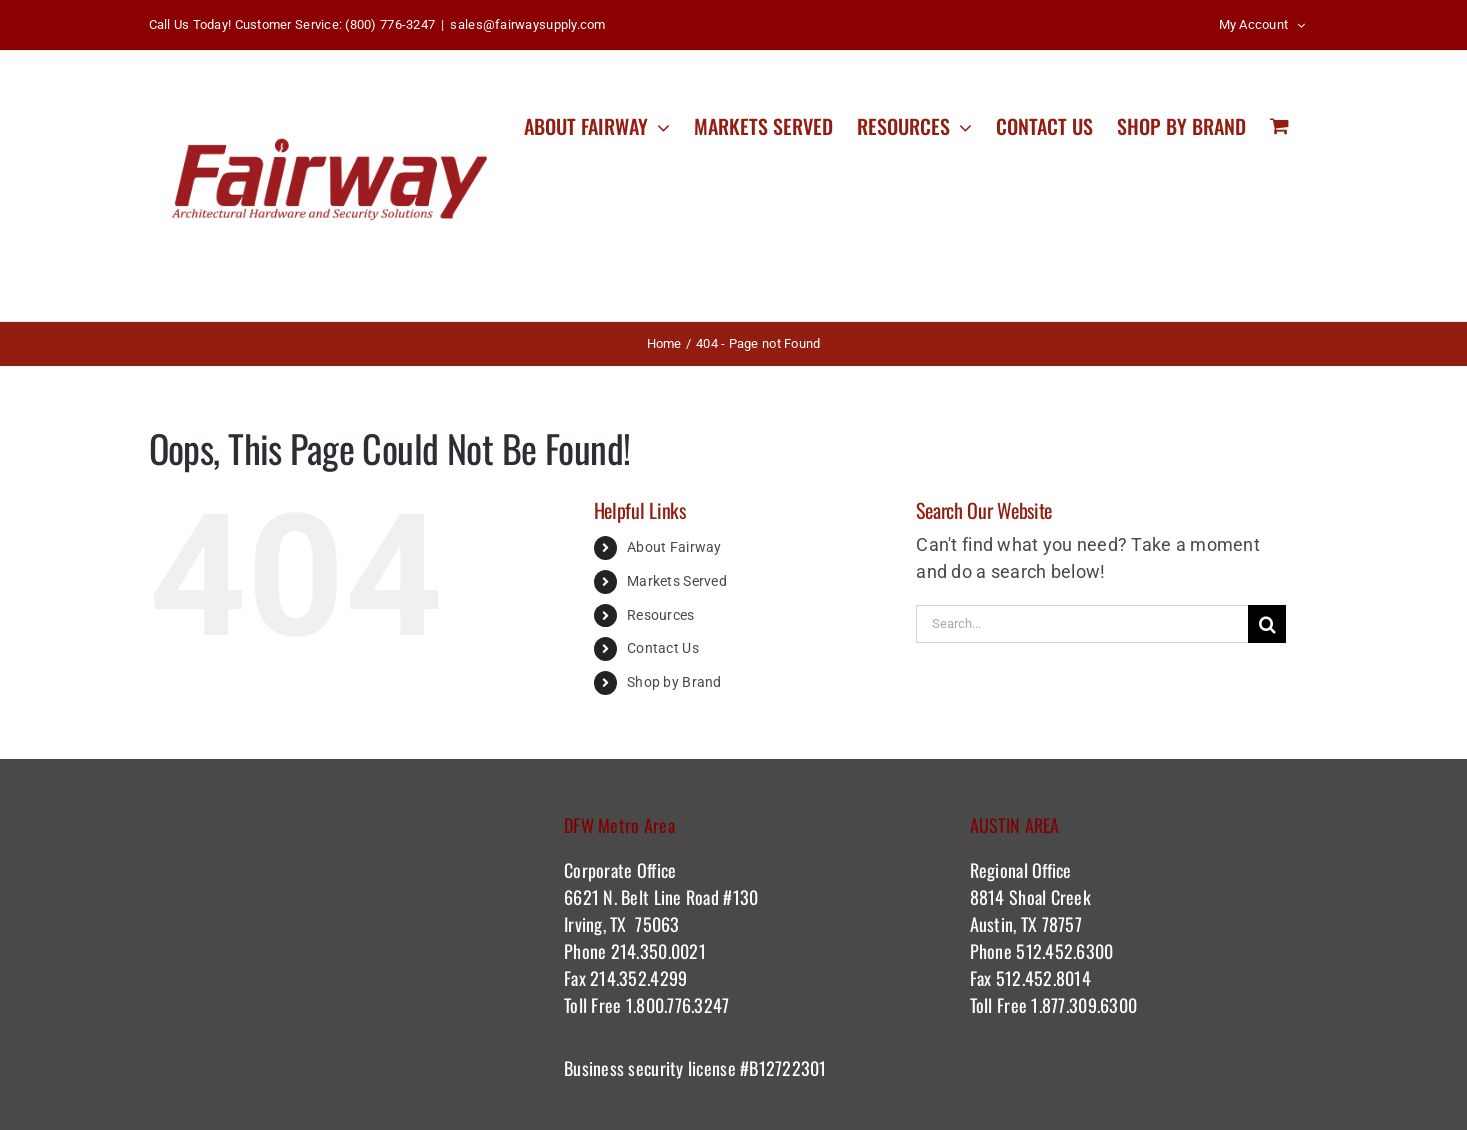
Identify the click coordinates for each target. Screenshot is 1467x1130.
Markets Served (677, 581)
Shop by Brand (674, 682)
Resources (660, 615)
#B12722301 (786, 1068)
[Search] (1267, 624)
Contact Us (663, 648)
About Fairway (674, 547)
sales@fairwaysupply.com (527, 24)
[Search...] (1082, 624)
